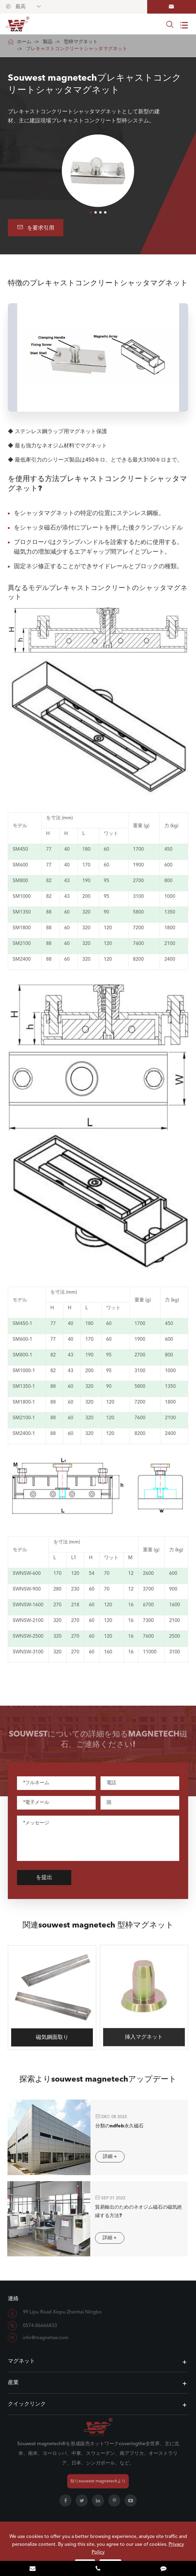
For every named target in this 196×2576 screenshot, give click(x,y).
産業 (13, 2382)
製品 (47, 42)
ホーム (24, 42)
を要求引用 (35, 227)
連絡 (13, 2298)
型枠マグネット (81, 42)
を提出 (48, 1877)
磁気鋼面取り (52, 2032)
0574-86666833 (40, 2325)
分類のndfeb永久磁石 (114, 2126)
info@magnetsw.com (45, 2338)
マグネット (21, 2361)
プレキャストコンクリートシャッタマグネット (76, 49)
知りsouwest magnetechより (98, 2481)
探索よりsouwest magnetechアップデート (98, 2084)
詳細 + (105, 2156)
